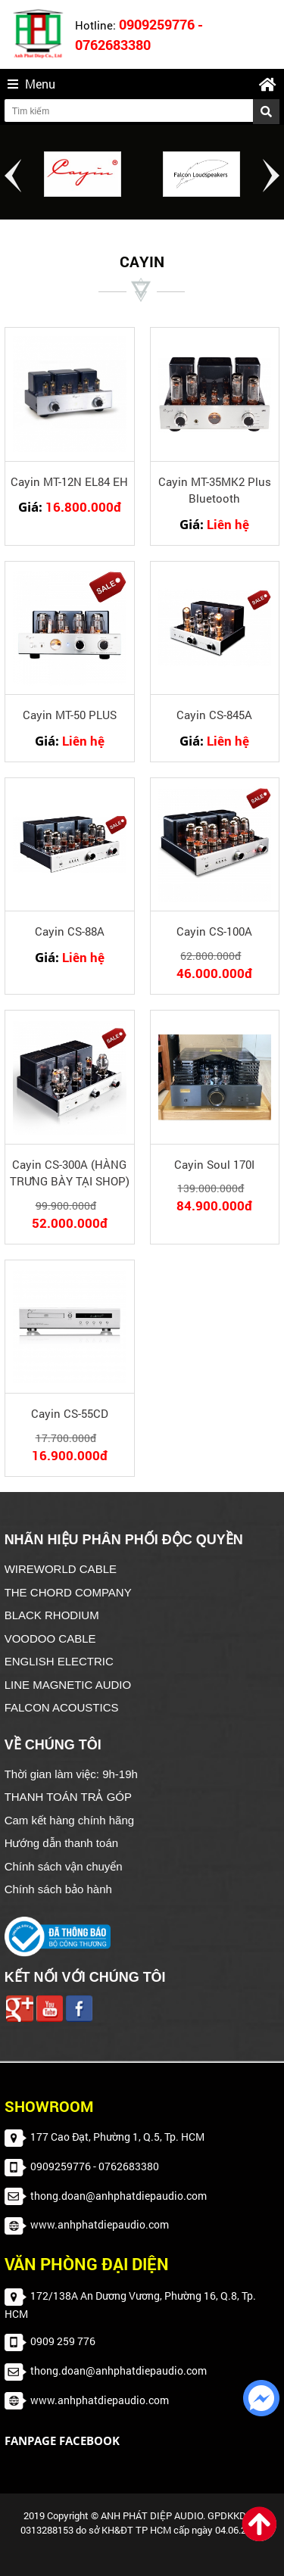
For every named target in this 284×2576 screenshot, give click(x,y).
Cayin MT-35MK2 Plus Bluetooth (214, 490)
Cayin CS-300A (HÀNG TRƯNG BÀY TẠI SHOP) (70, 1173)
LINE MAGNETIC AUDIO (68, 1684)
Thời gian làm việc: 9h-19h (71, 1774)
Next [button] (271, 175)
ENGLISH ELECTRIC (59, 1661)
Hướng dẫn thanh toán (61, 1842)
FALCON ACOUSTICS (62, 1707)
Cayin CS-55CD (69, 1413)
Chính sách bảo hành (58, 1889)
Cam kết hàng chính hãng (69, 1820)
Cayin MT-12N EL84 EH (69, 481)
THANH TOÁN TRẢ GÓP (68, 1796)
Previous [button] (13, 175)
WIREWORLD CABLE (61, 1568)
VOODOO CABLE (50, 1638)
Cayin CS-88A (70, 931)
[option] (82, 174)
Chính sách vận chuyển (64, 1866)
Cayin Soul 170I (214, 1164)
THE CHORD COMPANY (68, 1592)
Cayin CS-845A (214, 714)
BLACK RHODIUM (52, 1615)
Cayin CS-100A (214, 931)
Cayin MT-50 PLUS (70, 714)
